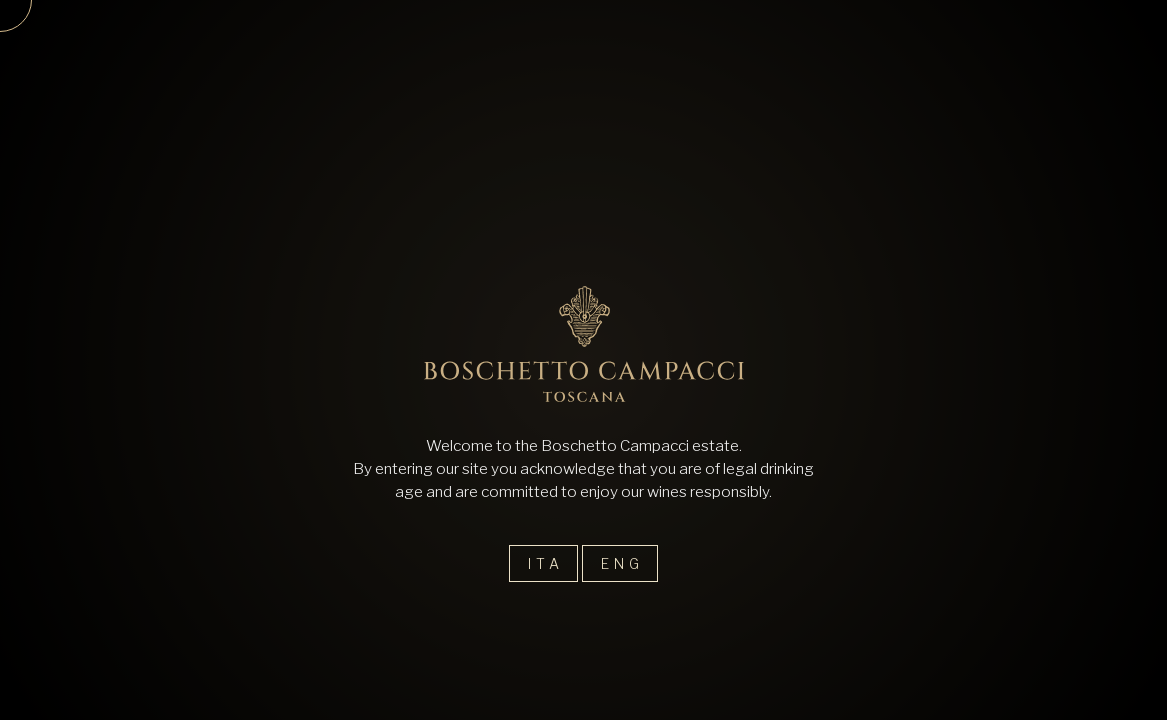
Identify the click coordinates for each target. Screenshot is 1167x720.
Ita (546, 563)
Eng (622, 563)
